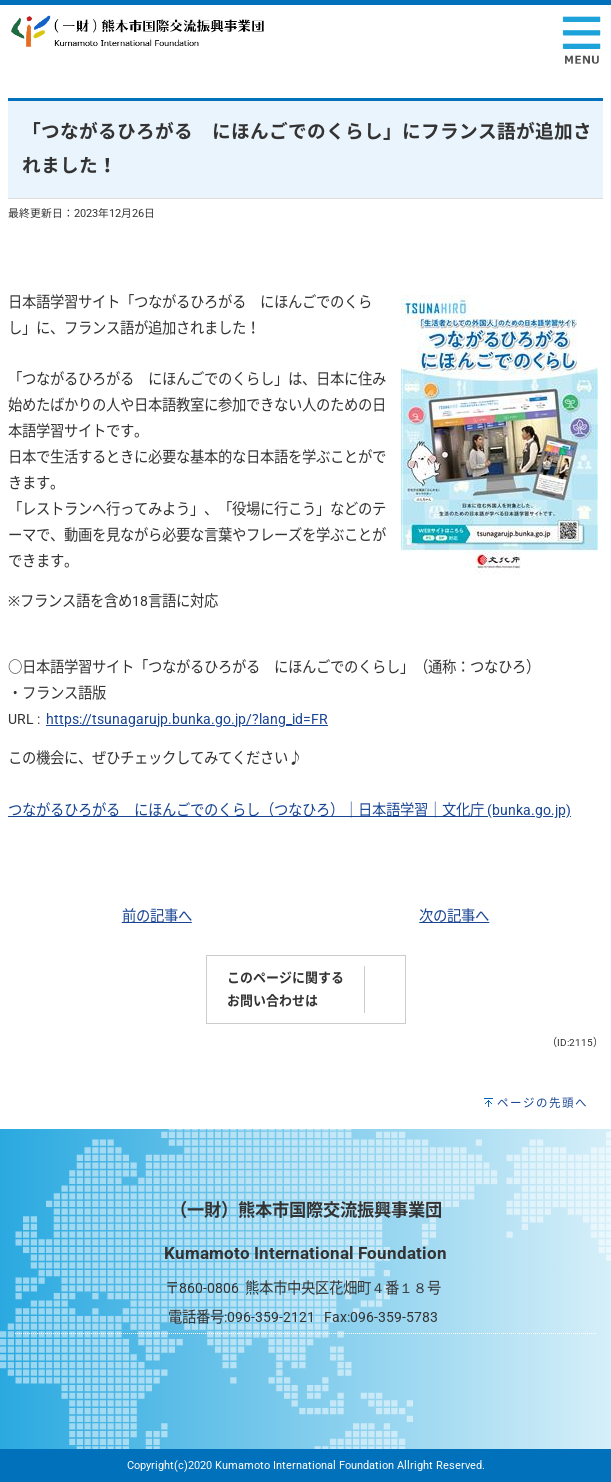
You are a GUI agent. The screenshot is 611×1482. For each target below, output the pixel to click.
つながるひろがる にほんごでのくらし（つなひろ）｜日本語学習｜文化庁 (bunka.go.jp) (289, 810)
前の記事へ (157, 916)
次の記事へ (454, 916)
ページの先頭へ (542, 1103)
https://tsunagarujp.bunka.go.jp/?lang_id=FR (187, 719)
